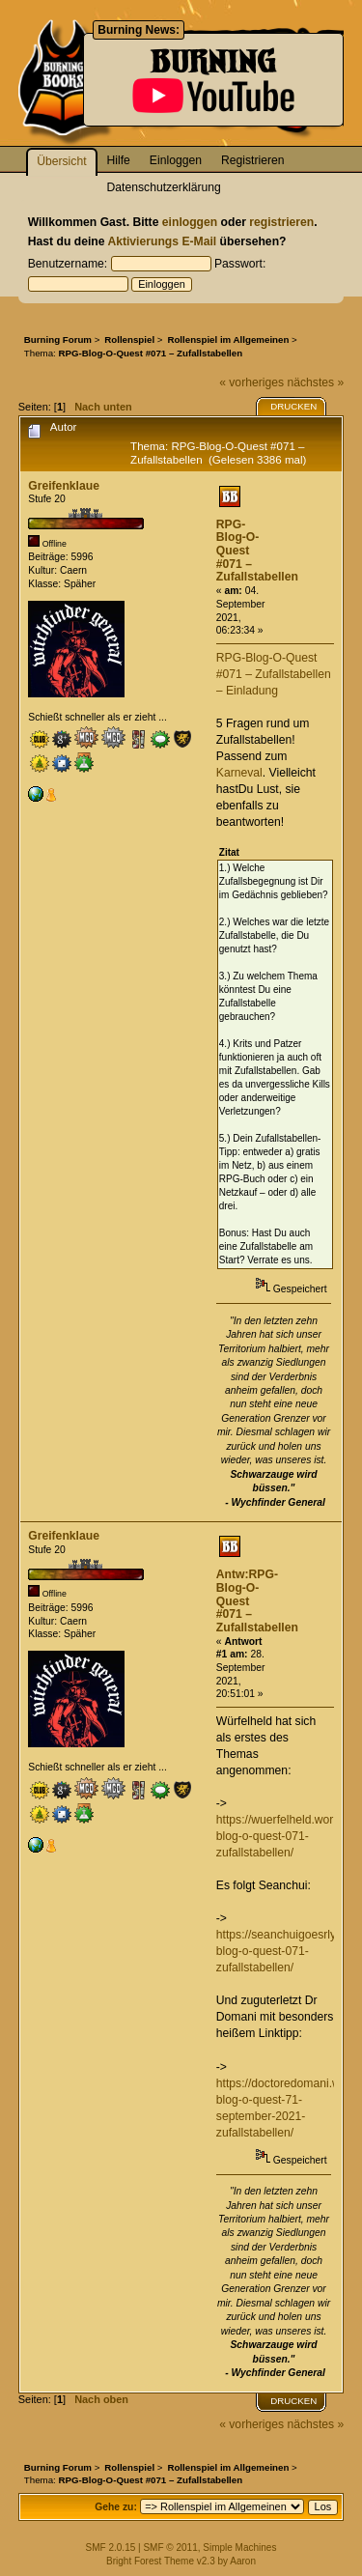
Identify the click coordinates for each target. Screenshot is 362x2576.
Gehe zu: (116, 2507)
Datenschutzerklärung (164, 187)
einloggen (189, 222)
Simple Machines (239, 2547)
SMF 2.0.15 (111, 2547)
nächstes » (315, 382)
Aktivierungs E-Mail (161, 241)
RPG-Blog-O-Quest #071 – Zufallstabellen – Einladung (273, 674)
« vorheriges (251, 382)
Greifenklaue (63, 486)
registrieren (281, 222)
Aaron (243, 2561)
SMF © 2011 (170, 2547)
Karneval (239, 772)
